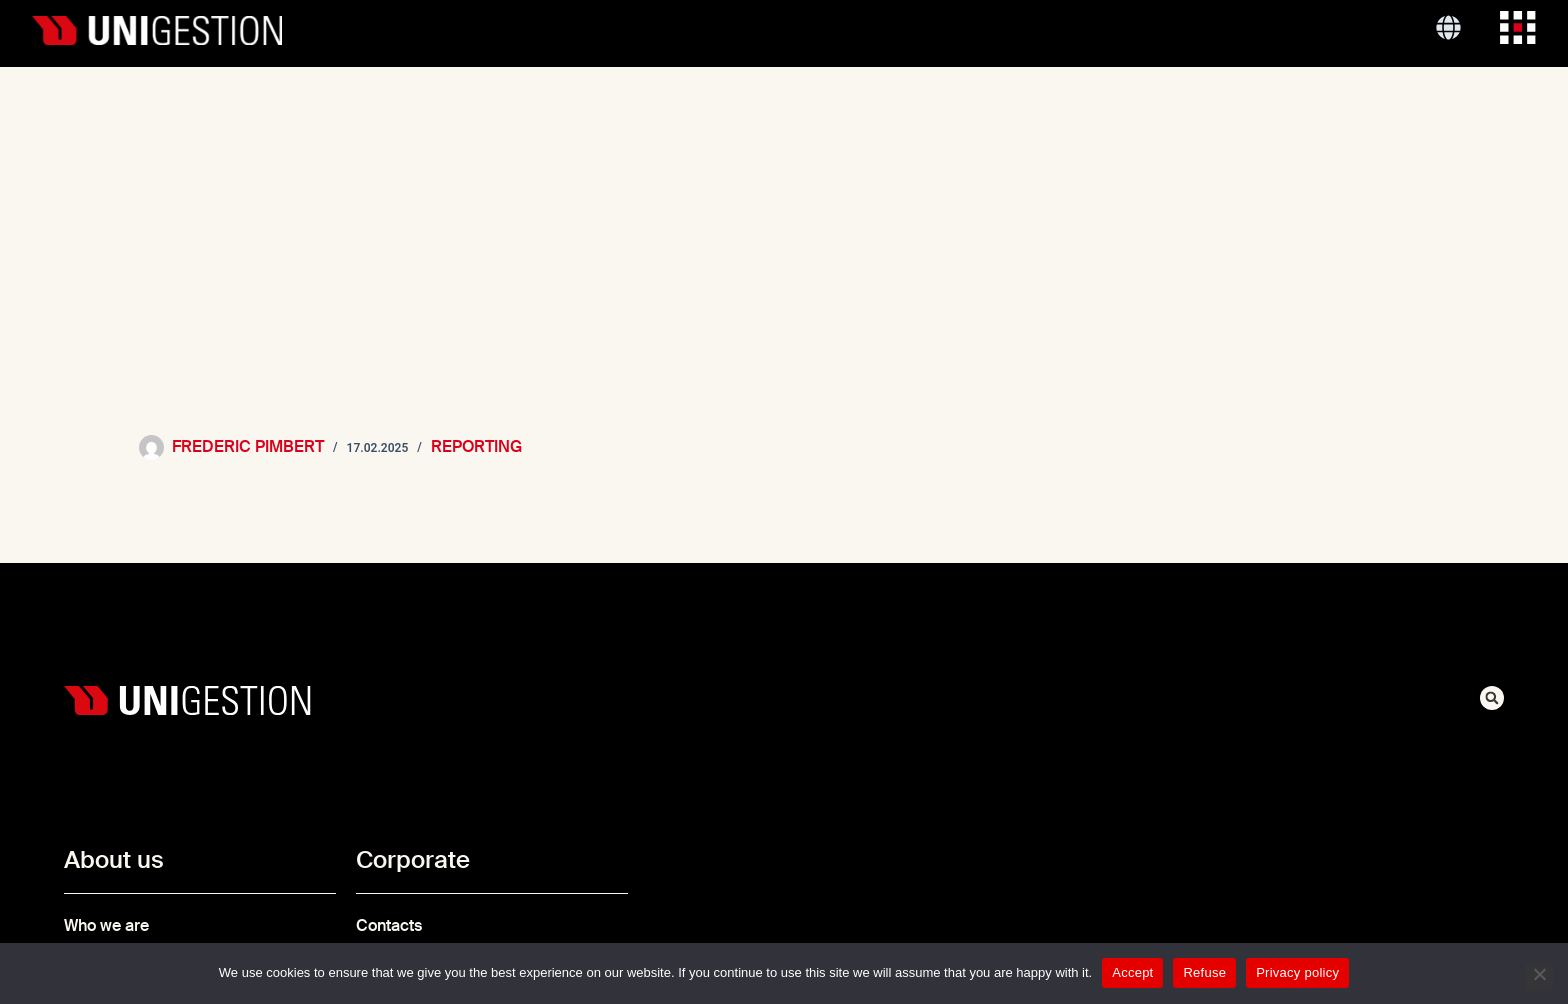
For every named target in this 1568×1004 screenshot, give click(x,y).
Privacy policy (1297, 972)
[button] (1492, 698)
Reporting (476, 446)
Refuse (1204, 972)
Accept (1132, 972)
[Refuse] (1539, 977)
